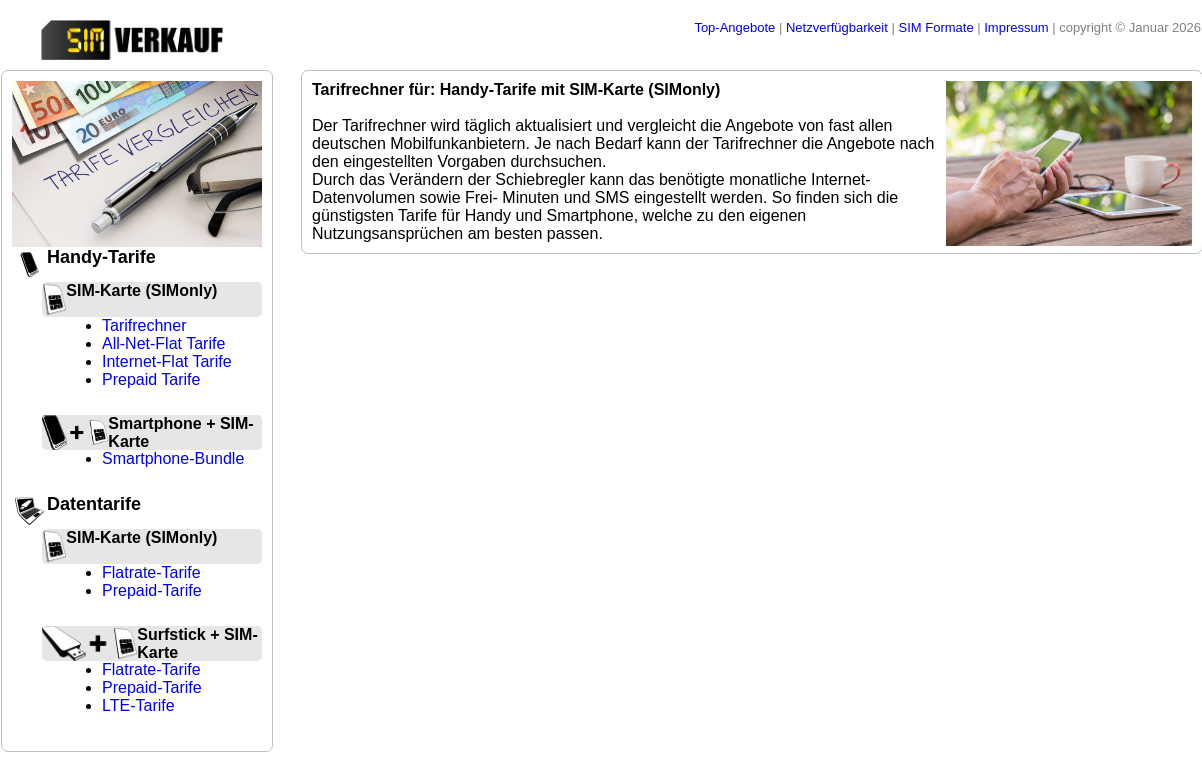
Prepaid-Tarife (152, 590)
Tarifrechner (144, 325)
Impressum (1018, 27)
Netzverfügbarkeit (839, 27)
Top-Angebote (736, 27)
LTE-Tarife (138, 705)
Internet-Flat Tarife (167, 361)
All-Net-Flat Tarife (163, 343)
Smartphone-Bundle (173, 458)
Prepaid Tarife (151, 379)
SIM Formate (937, 27)
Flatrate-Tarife (151, 572)
